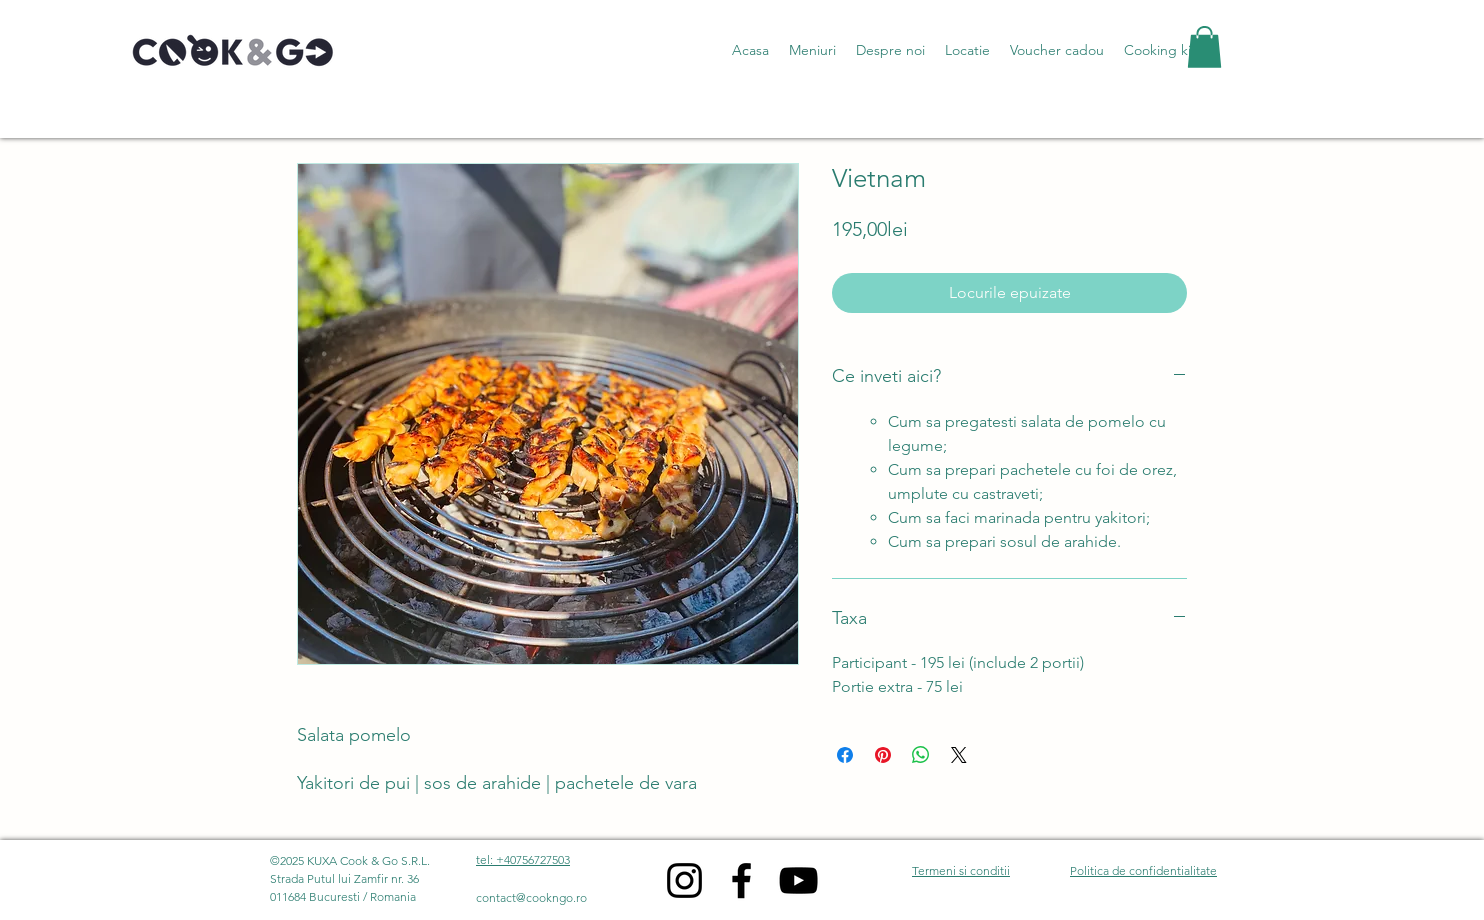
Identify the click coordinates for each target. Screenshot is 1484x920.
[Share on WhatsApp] (921, 755)
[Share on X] (959, 755)
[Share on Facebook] (845, 755)
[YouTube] (798, 880)
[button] (812, 50)
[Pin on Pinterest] (883, 755)
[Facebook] (741, 880)
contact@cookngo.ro (531, 897)
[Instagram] (684, 880)
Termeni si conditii (961, 870)
